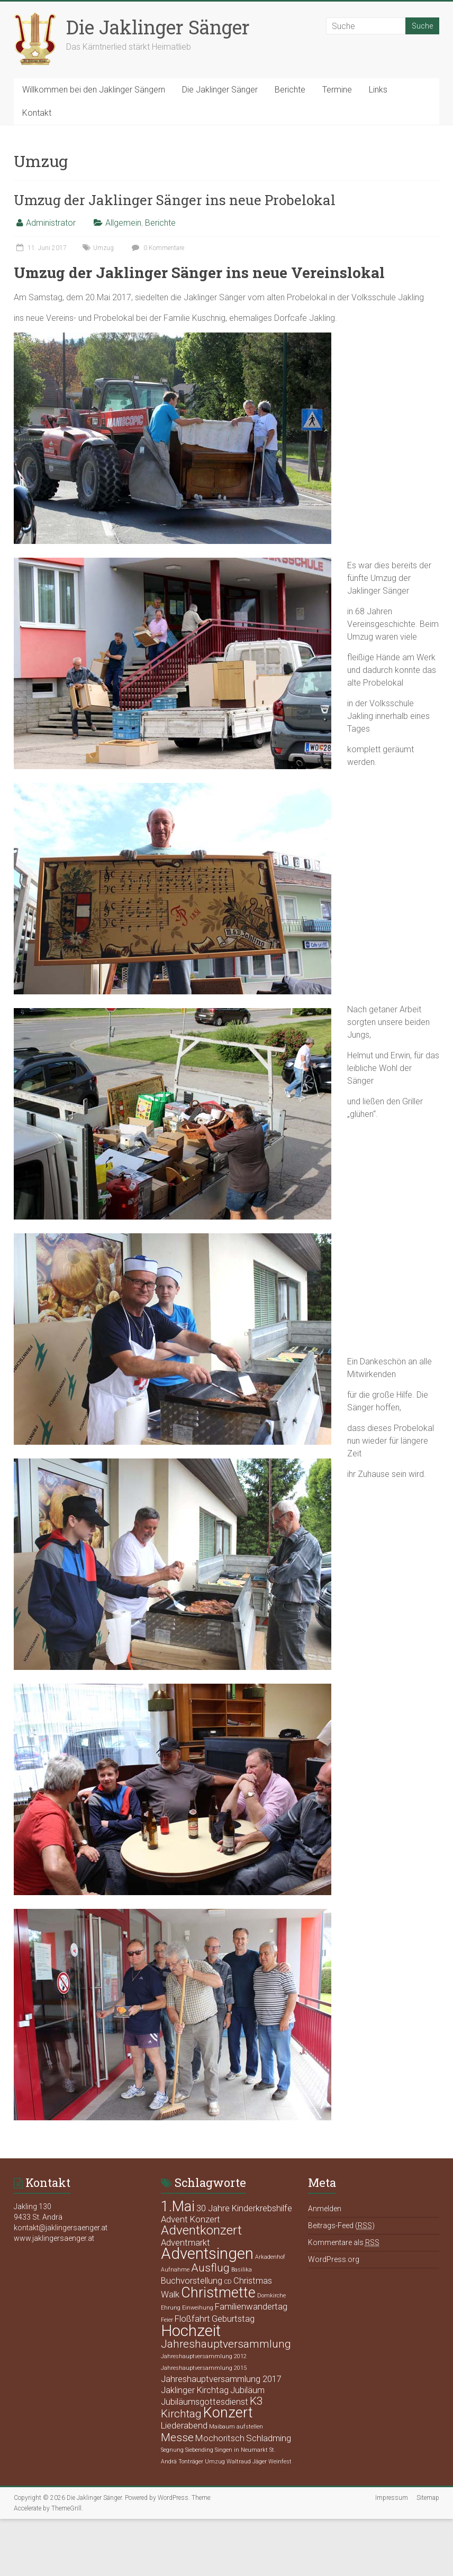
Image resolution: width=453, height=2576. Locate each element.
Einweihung (197, 2307)
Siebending (199, 2449)
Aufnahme (175, 2269)
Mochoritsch (219, 2438)
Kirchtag (181, 2413)
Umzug (103, 248)
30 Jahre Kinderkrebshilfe (244, 2208)
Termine (337, 90)
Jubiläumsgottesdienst (204, 2401)
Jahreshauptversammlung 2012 (204, 2356)
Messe (177, 2437)
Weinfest (280, 2461)
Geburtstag (233, 2318)
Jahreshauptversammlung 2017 (221, 2379)
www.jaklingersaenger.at (54, 2238)
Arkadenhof (270, 2257)
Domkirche (271, 2295)
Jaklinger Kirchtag (195, 2390)
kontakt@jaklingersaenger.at (60, 2227)
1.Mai (178, 2206)
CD (228, 2281)
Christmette (218, 2292)
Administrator (51, 223)
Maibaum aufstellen (236, 2426)
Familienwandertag (251, 2306)
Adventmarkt (185, 2242)
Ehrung (170, 2307)
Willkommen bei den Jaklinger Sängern (93, 90)
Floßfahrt (192, 2318)
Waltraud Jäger (246, 2461)
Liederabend (184, 2425)
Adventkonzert (201, 2230)
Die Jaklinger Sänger (158, 27)
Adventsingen (207, 2254)
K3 (256, 2401)
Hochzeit (191, 2331)
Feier (167, 2319)
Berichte (290, 90)
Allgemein (123, 223)
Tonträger (190, 2461)
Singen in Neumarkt (241, 2449)
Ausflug (210, 2267)
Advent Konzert (190, 2219)
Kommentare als (343, 2242)
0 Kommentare (156, 248)
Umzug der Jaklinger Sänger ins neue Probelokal (175, 200)
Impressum (391, 2497)
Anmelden (324, 2208)
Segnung (172, 2449)
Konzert (228, 2412)
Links (378, 90)
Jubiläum (247, 2390)
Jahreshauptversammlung (226, 2344)
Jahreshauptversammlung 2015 (204, 2368)
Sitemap (427, 2497)
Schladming (268, 2438)
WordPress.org (333, 2259)
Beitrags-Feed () (341, 2225)
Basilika (241, 2269)
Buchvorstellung (191, 2280)
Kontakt (36, 113)
